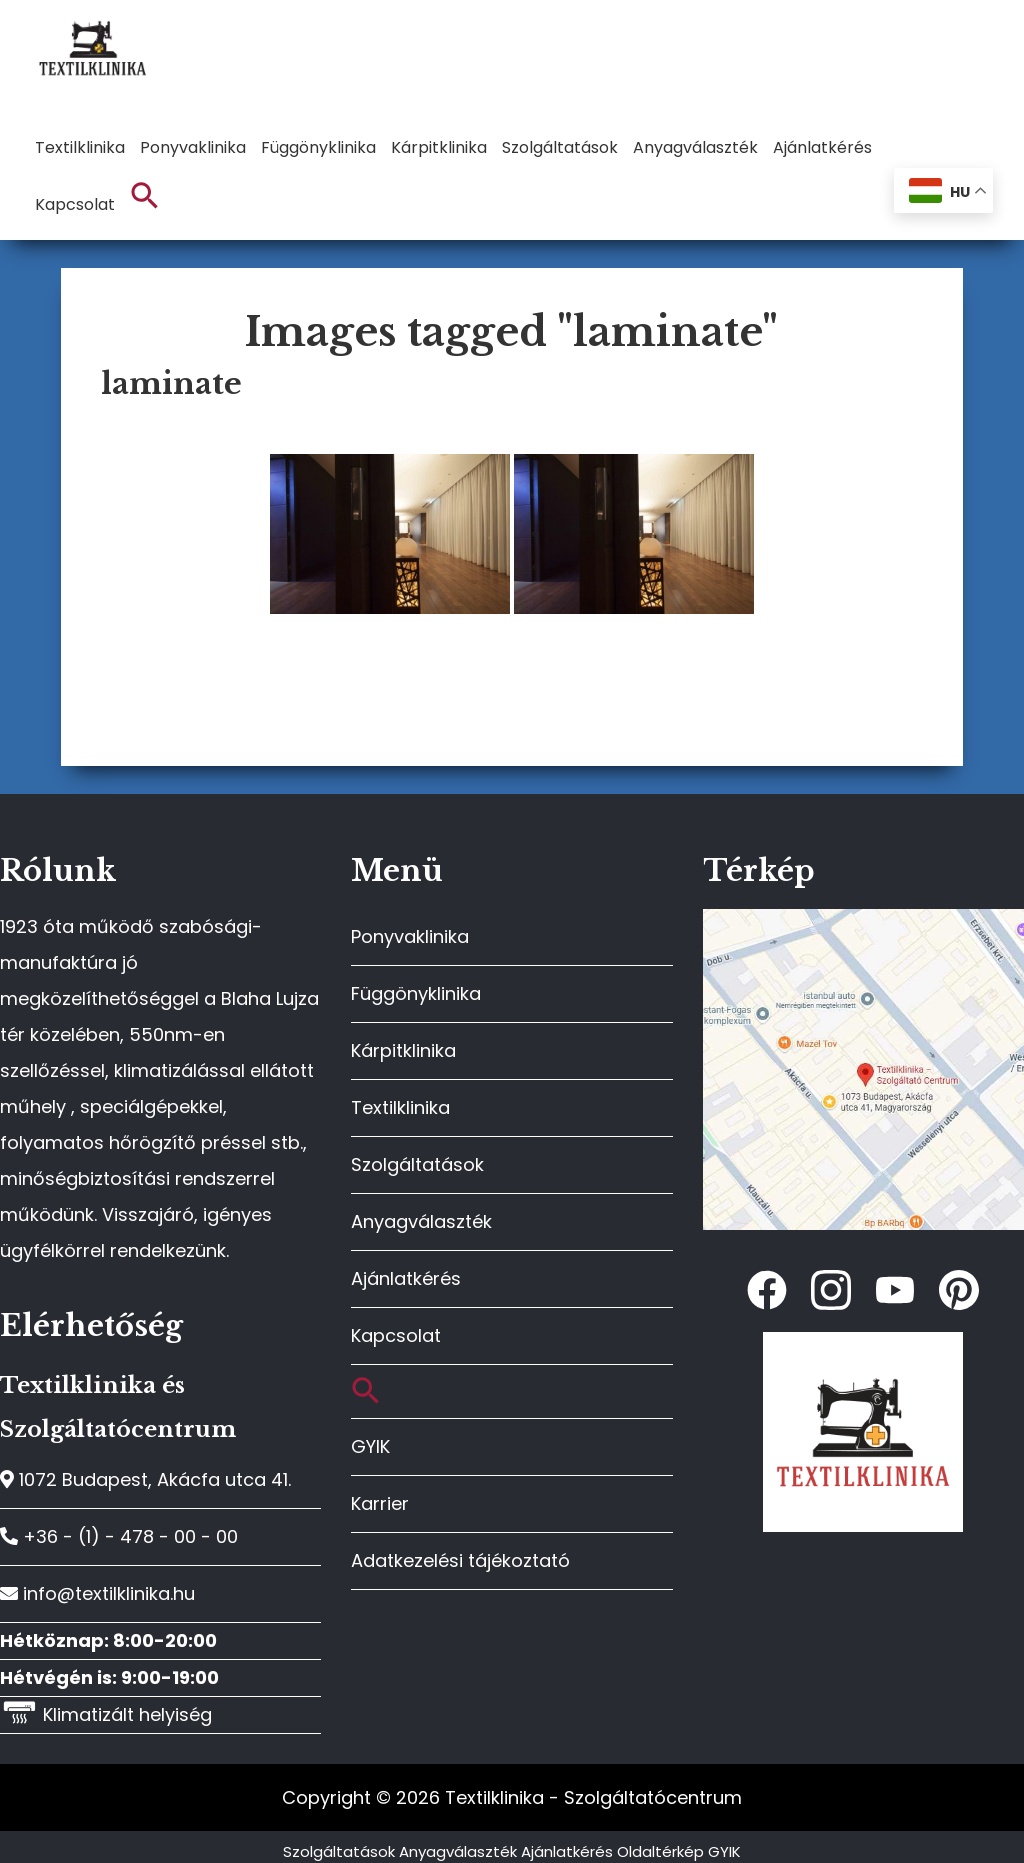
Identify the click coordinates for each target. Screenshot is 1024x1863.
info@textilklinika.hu (97, 1593)
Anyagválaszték (421, 1221)
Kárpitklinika (403, 1050)
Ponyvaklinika (410, 936)
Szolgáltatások (417, 1164)
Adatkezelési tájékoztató (460, 1560)
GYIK (370, 1446)
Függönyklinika (416, 993)
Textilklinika (400, 1107)
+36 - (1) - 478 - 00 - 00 (119, 1536)
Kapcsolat (396, 1335)
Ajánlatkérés (406, 1278)
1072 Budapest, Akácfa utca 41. (145, 1479)
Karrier (380, 1503)
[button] (145, 196)
